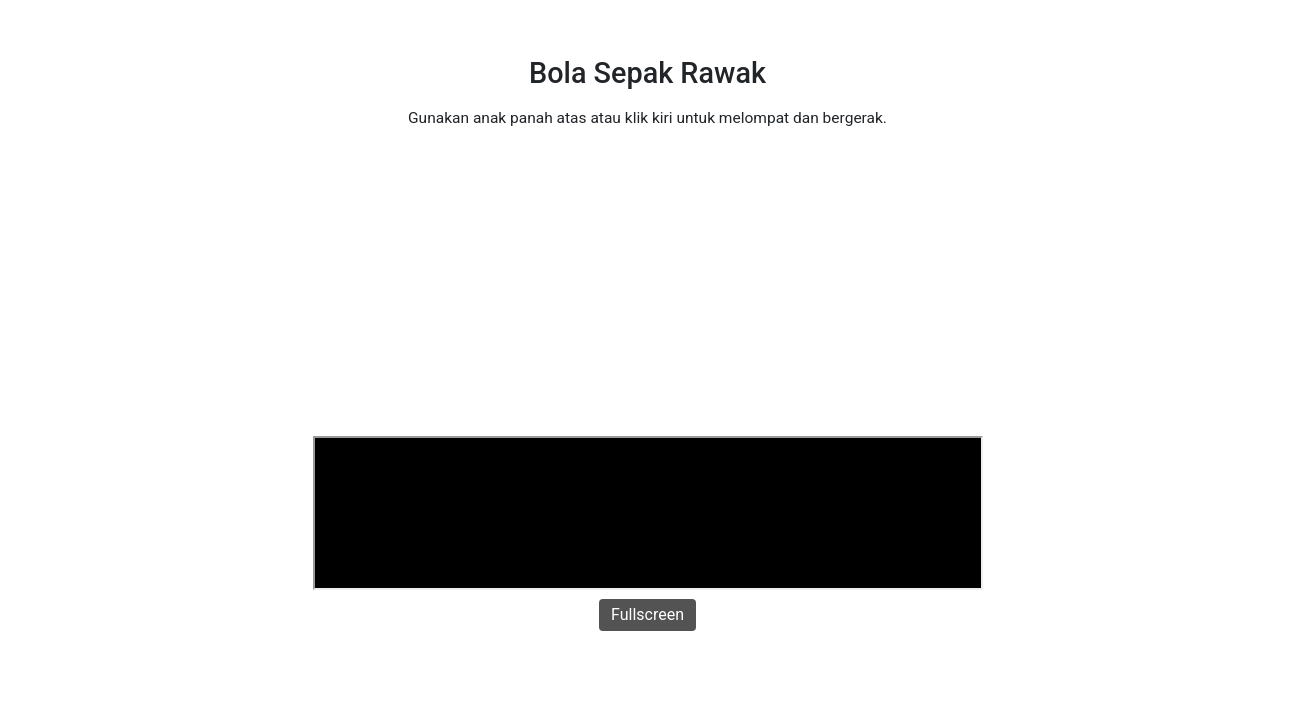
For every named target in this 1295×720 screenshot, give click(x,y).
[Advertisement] (648, 286)
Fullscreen (647, 614)
